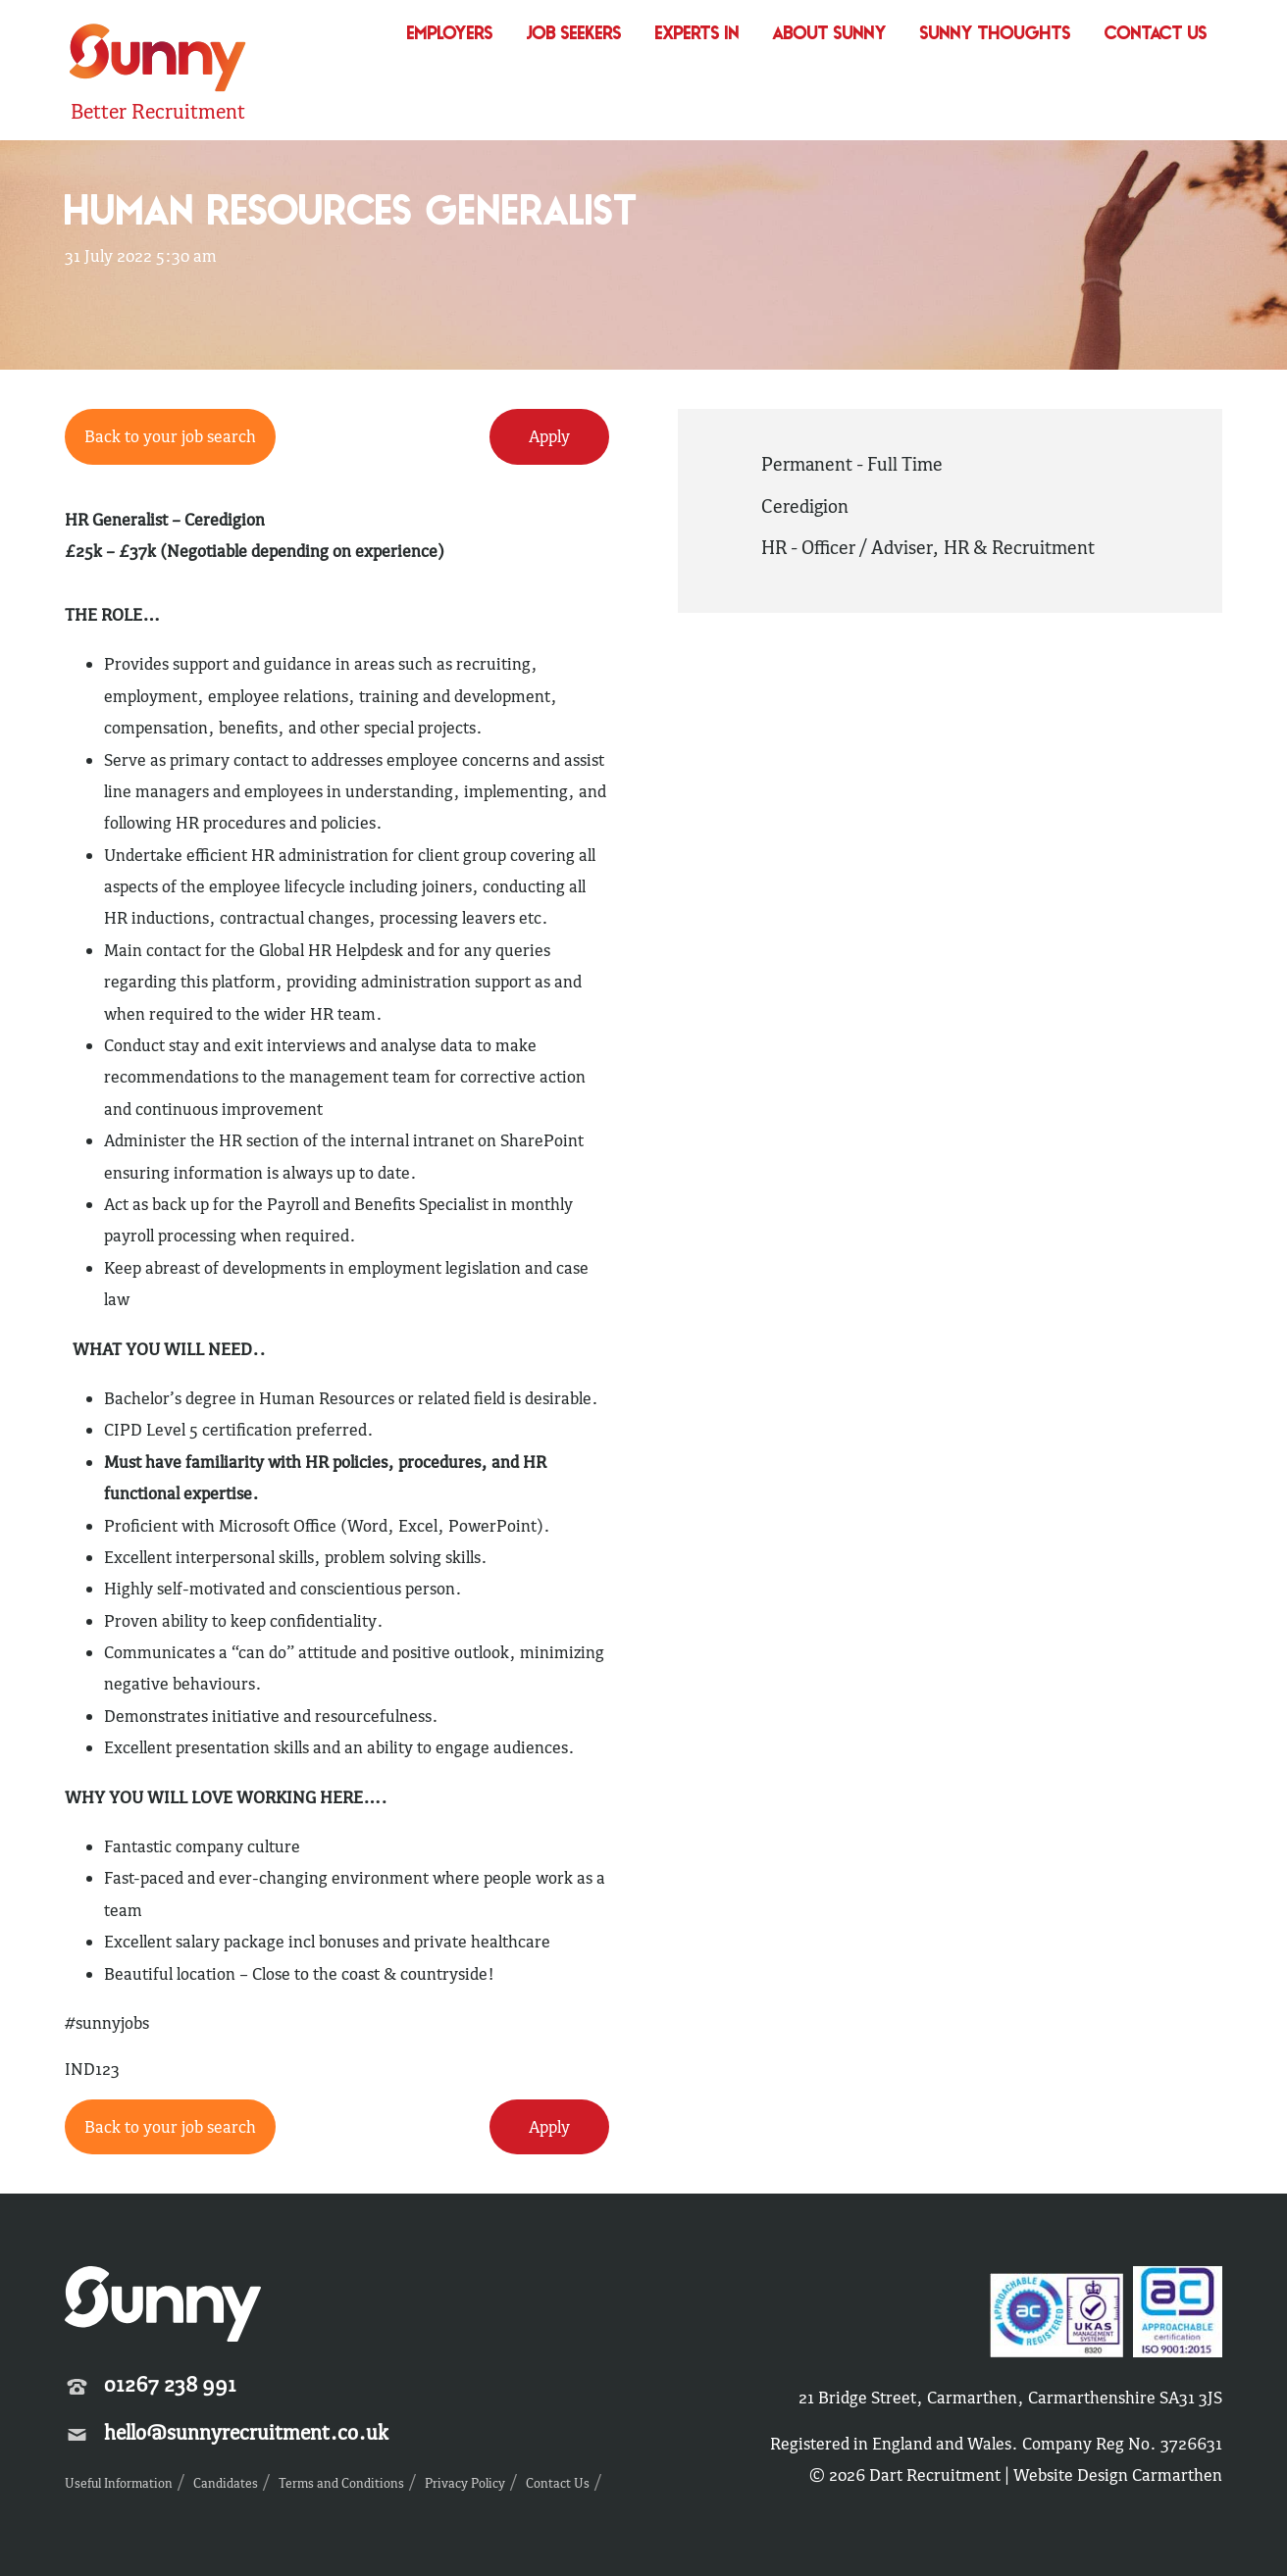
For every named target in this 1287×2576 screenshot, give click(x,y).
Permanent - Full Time (852, 464)
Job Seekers (574, 34)
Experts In (697, 34)
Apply (549, 436)
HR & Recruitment (1019, 547)
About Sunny (830, 34)
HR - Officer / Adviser (846, 547)
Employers (450, 34)
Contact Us (1156, 34)
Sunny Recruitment (158, 60)
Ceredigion (805, 506)
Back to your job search (170, 436)
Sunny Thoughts (995, 34)
